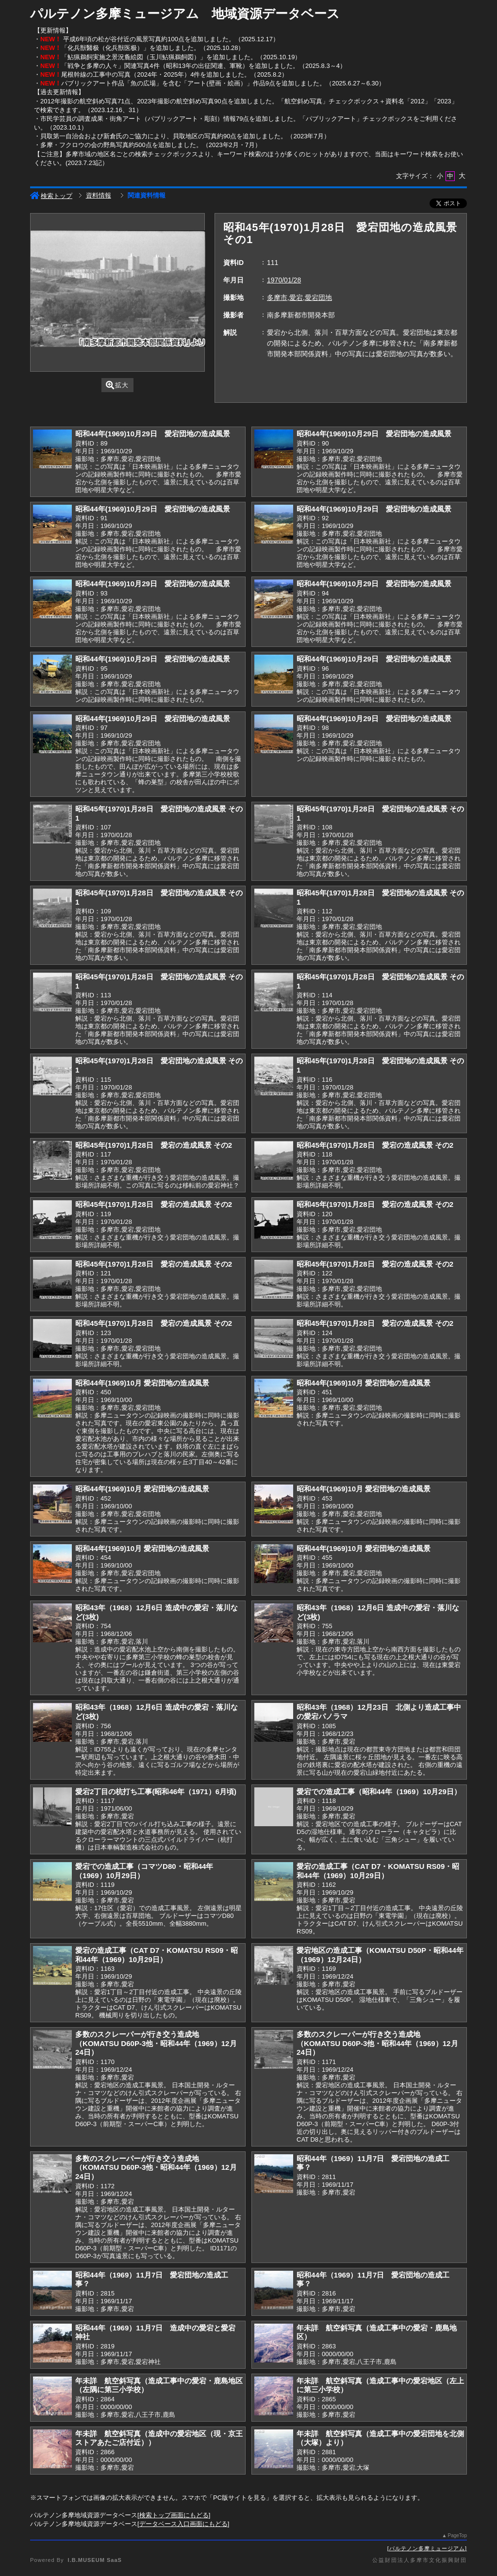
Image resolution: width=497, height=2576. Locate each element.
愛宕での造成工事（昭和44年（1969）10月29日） (379, 1791)
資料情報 (98, 195)
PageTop (457, 2535)
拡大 (117, 385)
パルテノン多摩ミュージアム (427, 2548)
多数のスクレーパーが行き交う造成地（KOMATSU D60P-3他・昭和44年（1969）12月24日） (156, 2043)
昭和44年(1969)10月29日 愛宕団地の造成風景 (152, 433)
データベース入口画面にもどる (183, 2523)
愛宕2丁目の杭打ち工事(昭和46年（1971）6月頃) (155, 1791)
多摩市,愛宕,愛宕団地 (299, 297)
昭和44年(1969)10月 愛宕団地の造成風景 (142, 1383)
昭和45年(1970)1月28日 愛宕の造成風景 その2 (153, 1145)
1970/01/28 (284, 280)
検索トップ (51, 195)
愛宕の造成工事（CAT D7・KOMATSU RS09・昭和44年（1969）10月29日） (378, 1871)
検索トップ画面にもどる (174, 2515)
